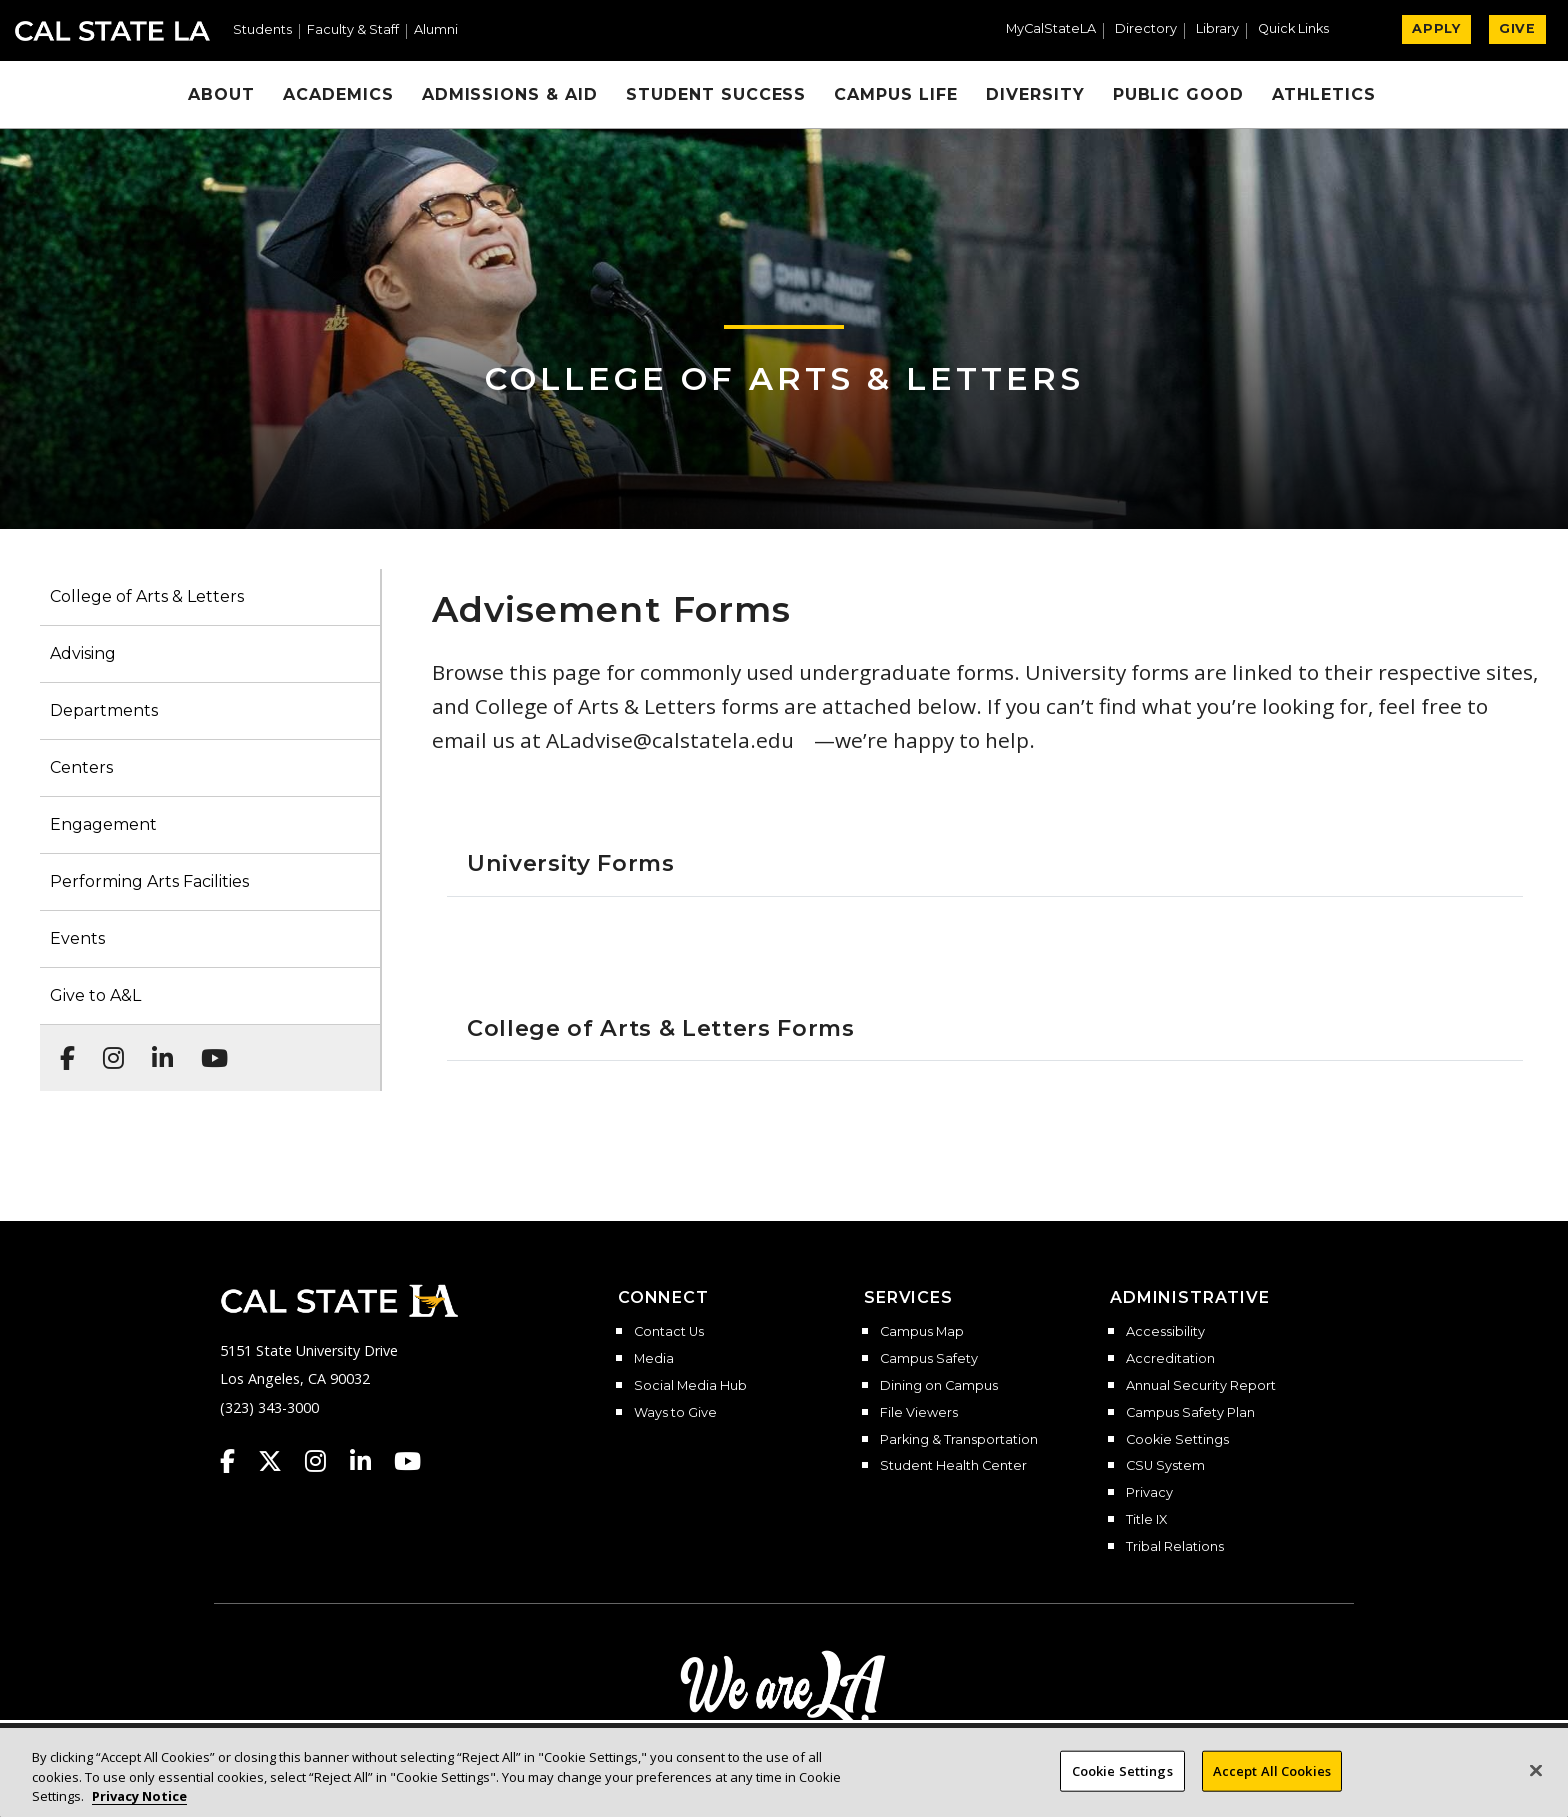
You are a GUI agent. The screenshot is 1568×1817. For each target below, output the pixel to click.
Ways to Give (675, 1413)
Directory (1146, 29)
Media (654, 1359)
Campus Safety (929, 1359)
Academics (338, 94)
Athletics (1324, 94)
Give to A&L (95, 995)
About (221, 94)
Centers (81, 767)
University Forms (571, 863)
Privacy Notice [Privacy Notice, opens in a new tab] (139, 1806)
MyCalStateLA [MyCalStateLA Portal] (1051, 29)
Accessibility (1165, 1332)
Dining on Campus (939, 1386)
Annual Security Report (1201, 1386)
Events (77, 938)
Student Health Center (953, 1466)
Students (262, 30)
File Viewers (919, 1413)
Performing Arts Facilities (149, 881)
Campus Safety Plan (1190, 1413)
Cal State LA (112, 31)
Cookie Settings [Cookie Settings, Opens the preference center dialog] (1122, 1780)
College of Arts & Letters (784, 378)
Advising (83, 653)
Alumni (436, 30)
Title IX (1146, 1520)
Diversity (1035, 94)
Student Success (716, 94)
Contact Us (669, 1332)
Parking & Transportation (959, 1440)
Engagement (103, 824)
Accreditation (1170, 1359)
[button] (1301, 31)
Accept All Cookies (1272, 1780)
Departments (104, 710)
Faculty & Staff (353, 30)
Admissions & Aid (510, 94)
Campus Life (896, 94)
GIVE (1517, 28)
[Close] (1536, 1779)
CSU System (1165, 1466)
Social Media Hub (690, 1386)
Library (1217, 29)
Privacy (1149, 1493)
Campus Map (922, 1332)
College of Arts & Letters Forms (661, 1028)
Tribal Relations (1175, 1547)
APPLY (1436, 28)
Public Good (1179, 94)
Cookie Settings (1177, 1440)
